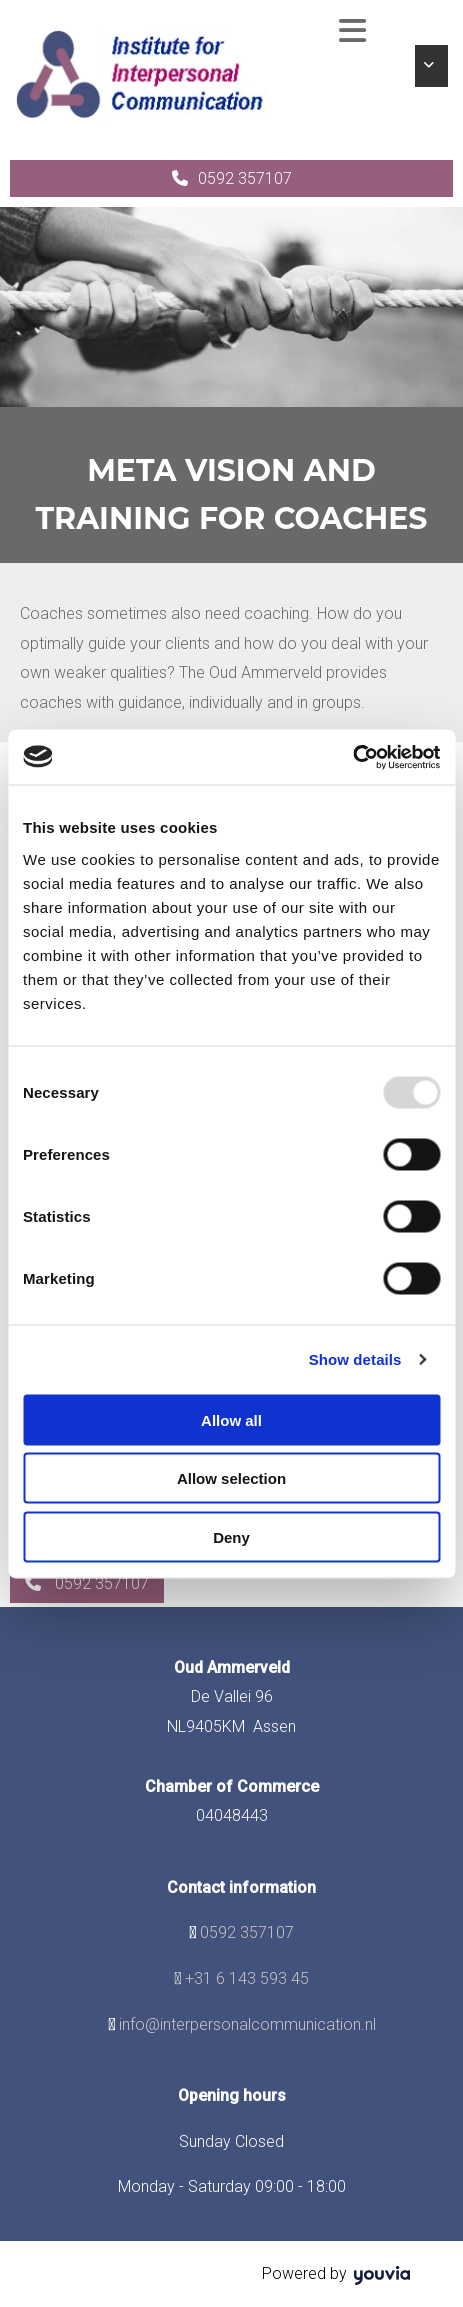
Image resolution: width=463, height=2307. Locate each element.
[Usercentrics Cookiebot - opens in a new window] (352, 757)
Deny (231, 1536)
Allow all (231, 1419)
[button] (231, 178)
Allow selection (231, 1478)
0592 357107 (247, 1932)
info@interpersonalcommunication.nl (247, 2024)
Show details (355, 1359)
